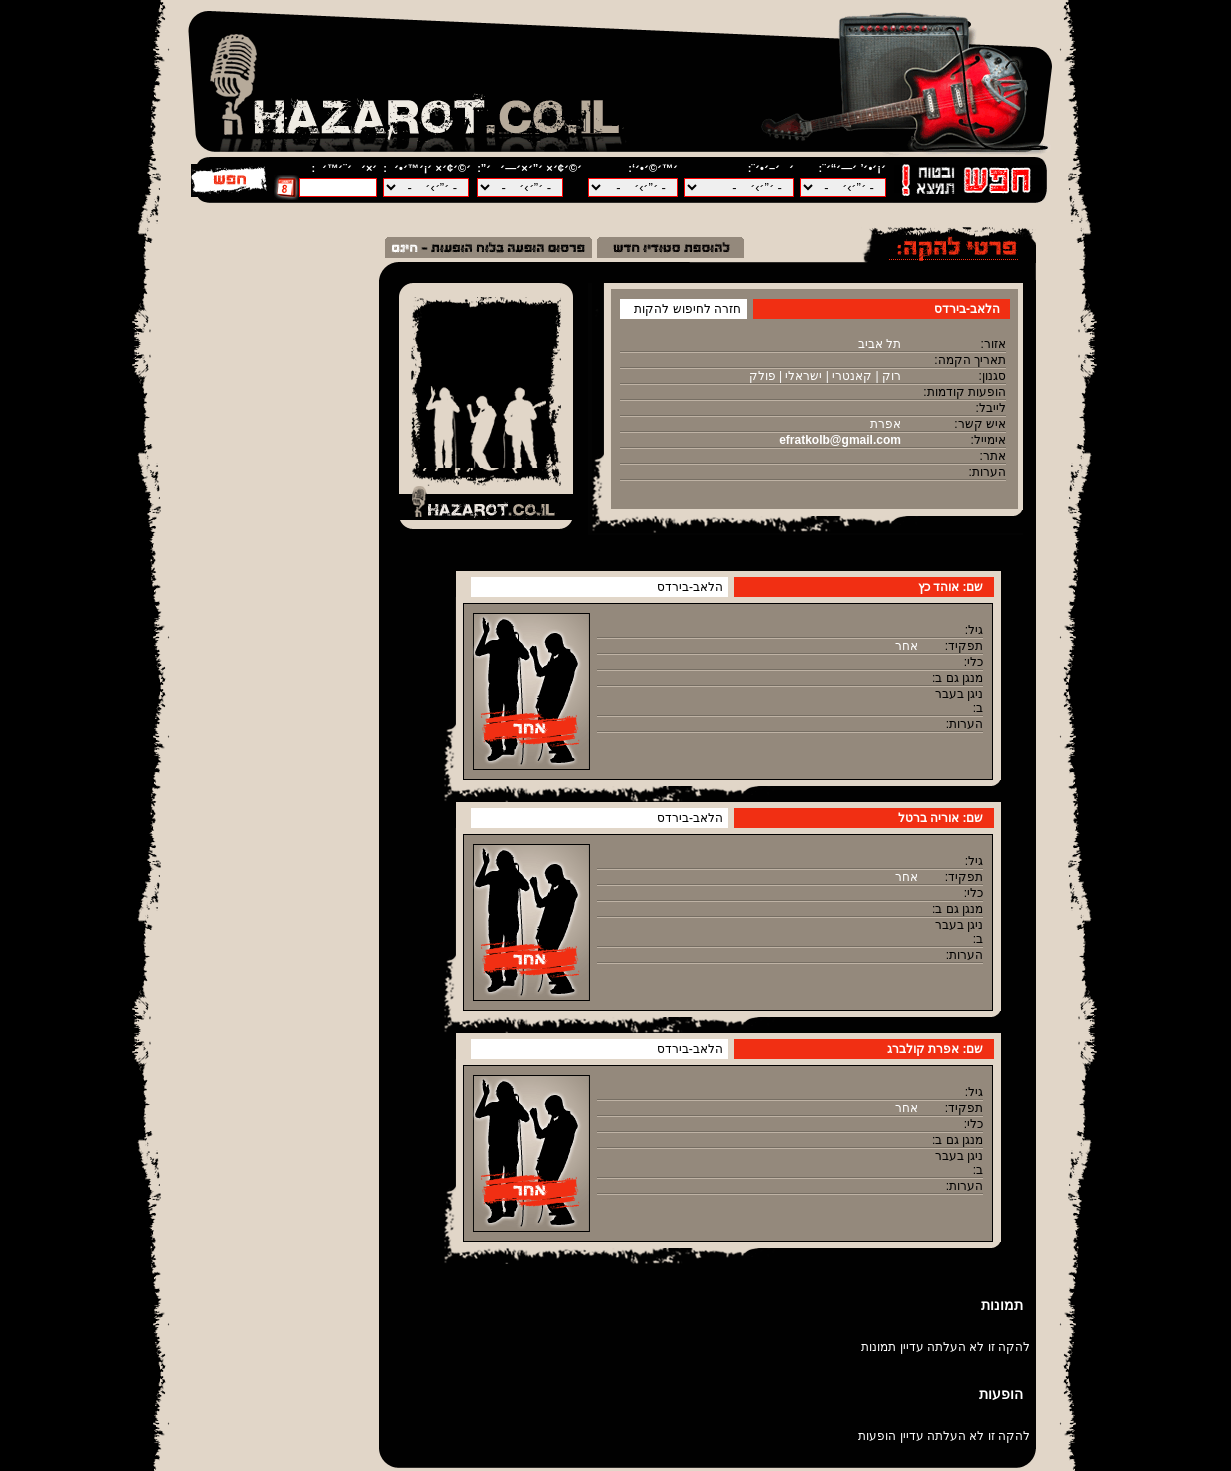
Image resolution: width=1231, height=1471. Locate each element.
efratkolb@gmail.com (840, 440)
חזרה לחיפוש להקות (687, 309)
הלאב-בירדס (690, 587)
